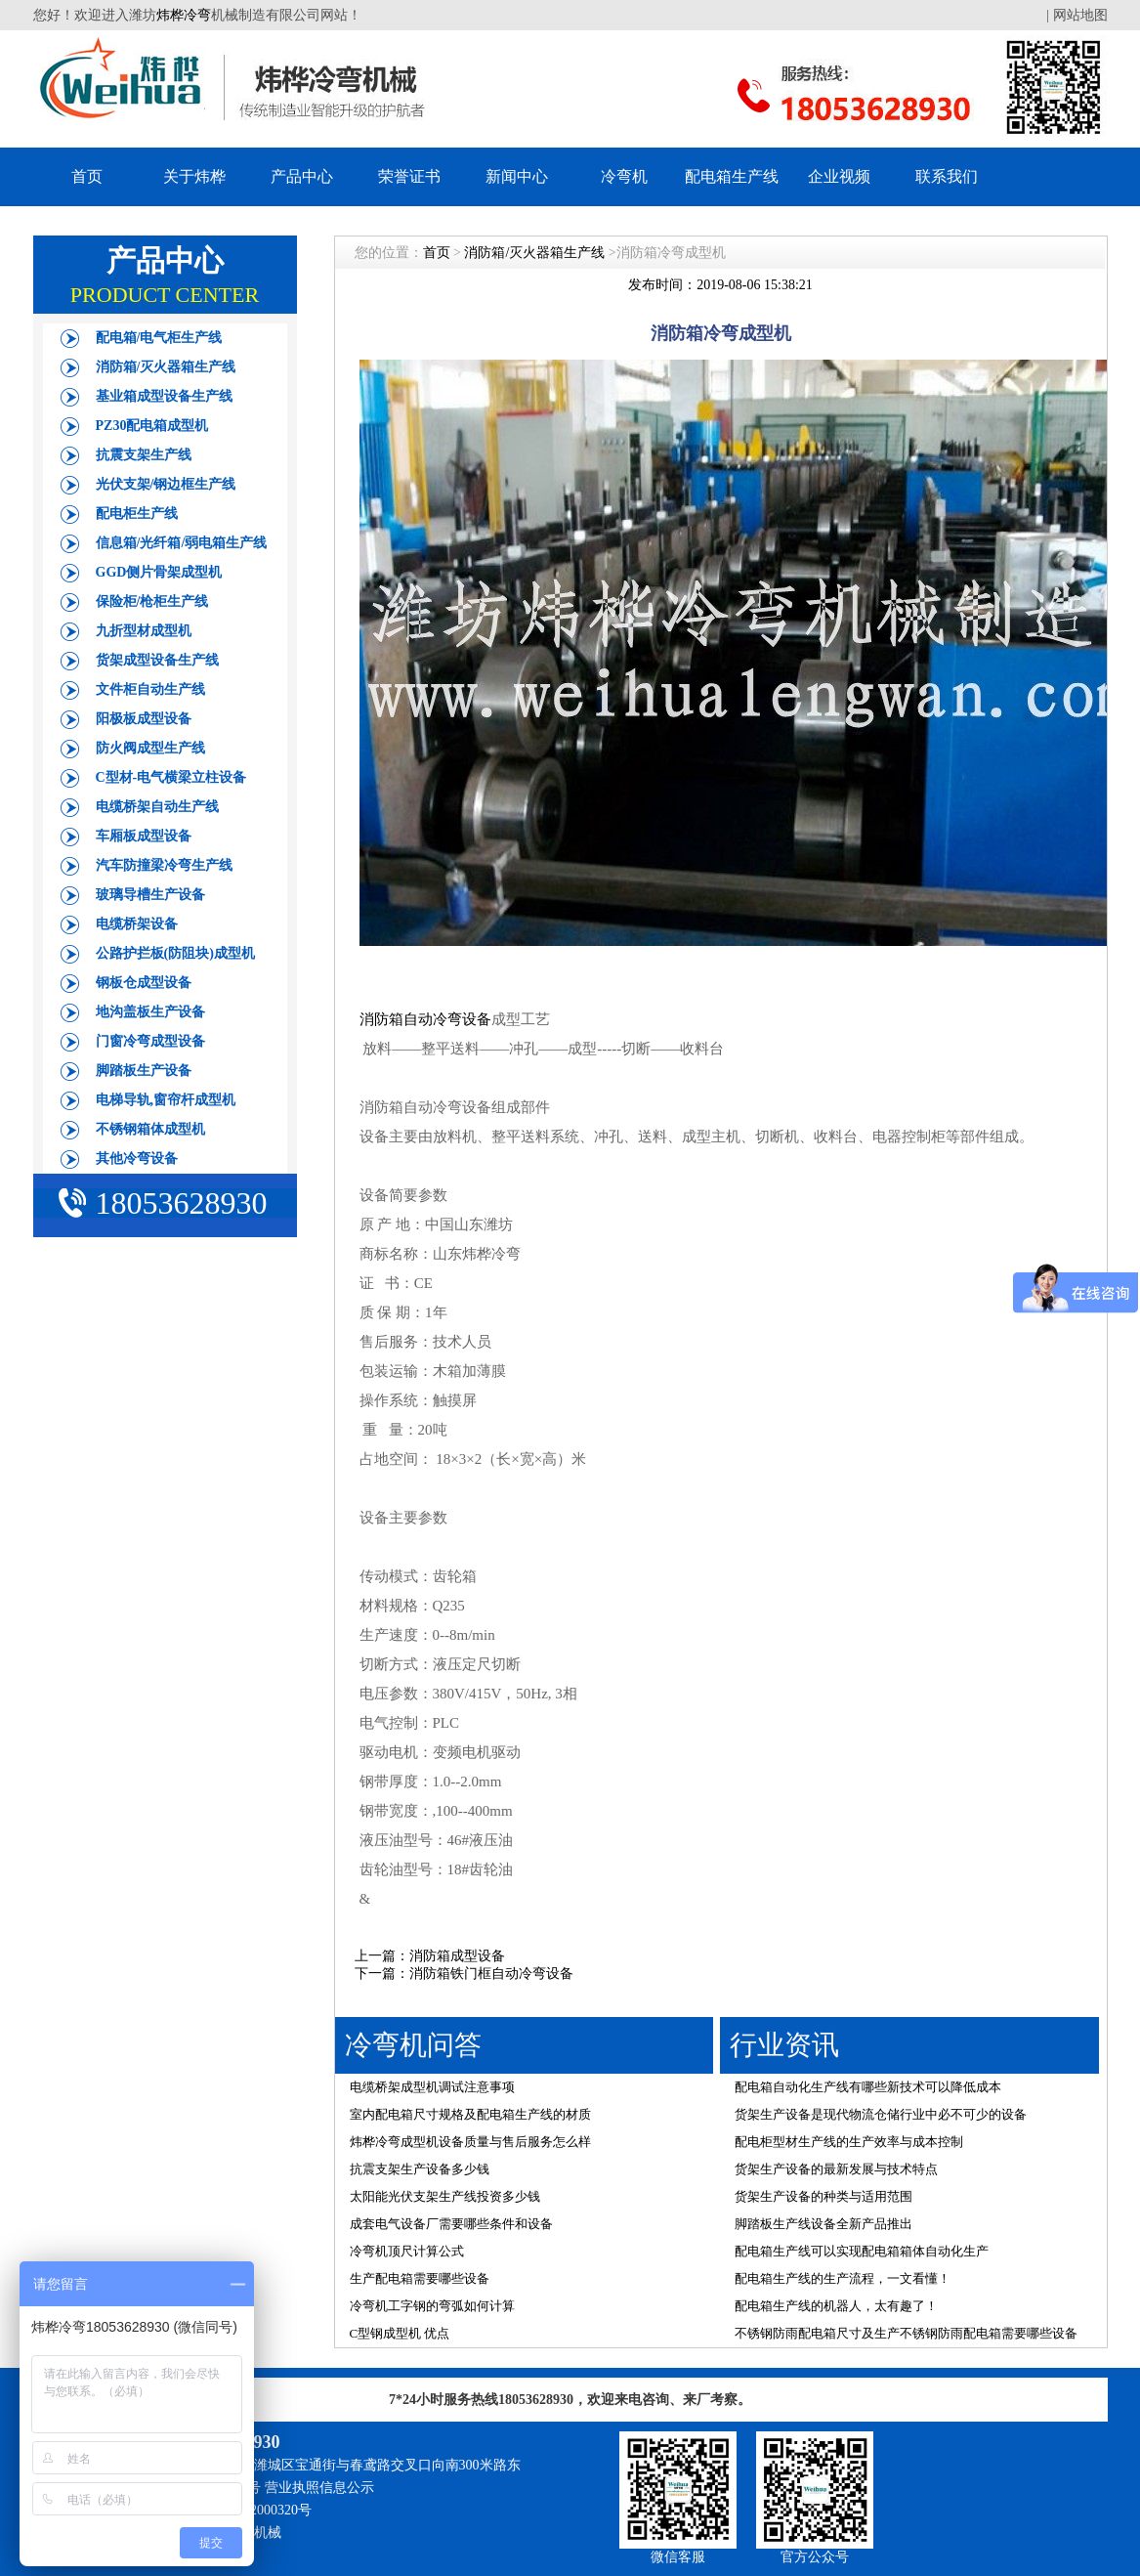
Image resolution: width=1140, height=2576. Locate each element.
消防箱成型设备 (457, 1956)
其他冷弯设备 (137, 1158)
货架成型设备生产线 (157, 660)
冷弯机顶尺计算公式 (407, 2251)
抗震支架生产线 (143, 455)
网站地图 (1080, 15)
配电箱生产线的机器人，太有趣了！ (836, 2305)
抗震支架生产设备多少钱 (419, 2169)
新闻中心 (517, 176)
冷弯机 (624, 176)
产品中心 (302, 176)
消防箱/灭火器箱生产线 (166, 367)
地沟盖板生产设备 (150, 1012)
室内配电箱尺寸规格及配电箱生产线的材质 (470, 2114)
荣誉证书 (409, 176)
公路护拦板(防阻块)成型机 (175, 953)
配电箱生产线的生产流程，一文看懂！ (842, 2278)
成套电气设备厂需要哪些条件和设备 (451, 2223)
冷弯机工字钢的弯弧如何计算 (432, 2305)
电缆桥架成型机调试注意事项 (432, 2087)
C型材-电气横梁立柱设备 (171, 777)
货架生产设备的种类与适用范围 (823, 2196)
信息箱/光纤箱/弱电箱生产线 (182, 543)
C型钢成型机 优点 (400, 2333)
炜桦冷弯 (183, 15)
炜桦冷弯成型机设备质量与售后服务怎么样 (470, 2141)
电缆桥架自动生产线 (157, 806)
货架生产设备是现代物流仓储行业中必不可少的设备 (881, 2114)
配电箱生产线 (732, 176)
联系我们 (946, 176)
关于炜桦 (194, 176)
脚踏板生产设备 (143, 1070)
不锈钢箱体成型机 (150, 1129)
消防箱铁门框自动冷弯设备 (491, 1973)
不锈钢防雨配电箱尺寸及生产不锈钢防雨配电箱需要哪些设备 (906, 2333)
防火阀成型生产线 (150, 748)
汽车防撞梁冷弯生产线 (164, 865)
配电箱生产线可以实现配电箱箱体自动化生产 (862, 2251)
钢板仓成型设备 (143, 982)
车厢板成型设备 (143, 836)
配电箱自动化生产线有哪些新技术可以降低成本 (868, 2087)
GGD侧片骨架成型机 (159, 572)
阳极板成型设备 (143, 718)
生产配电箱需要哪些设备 (419, 2278)
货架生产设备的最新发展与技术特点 (836, 2169)
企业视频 (839, 176)
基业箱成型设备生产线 (164, 396)
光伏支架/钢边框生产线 (166, 484)
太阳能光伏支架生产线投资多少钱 (445, 2196)
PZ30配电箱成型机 (152, 425)
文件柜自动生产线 (150, 689)
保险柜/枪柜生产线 (152, 601)
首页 (87, 176)
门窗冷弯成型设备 (150, 1041)
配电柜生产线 (137, 513)
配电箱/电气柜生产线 (159, 337)
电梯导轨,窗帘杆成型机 (166, 1100)
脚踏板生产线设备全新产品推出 (823, 2223)
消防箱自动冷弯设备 (425, 1019)
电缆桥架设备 (137, 924)
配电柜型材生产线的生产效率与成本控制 (849, 2141)
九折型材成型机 (143, 630)
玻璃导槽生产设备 (150, 894)
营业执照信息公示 (319, 2487)
